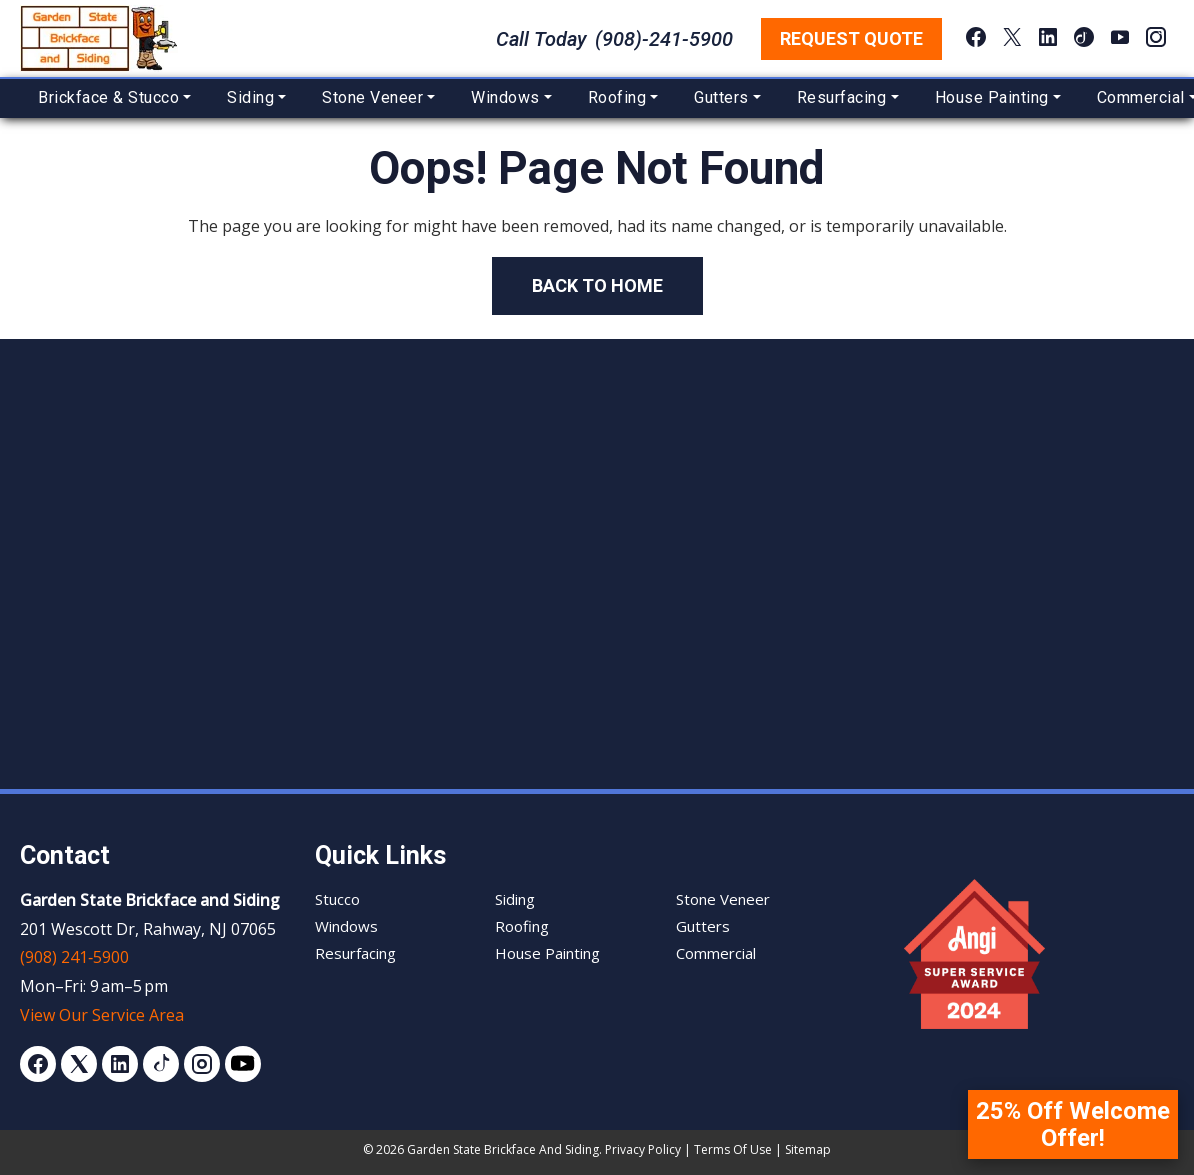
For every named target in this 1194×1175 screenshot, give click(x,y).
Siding (250, 97)
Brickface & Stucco (108, 97)
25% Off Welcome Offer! (1073, 1124)
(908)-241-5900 (664, 39)
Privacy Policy (643, 1149)
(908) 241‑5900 (74, 957)
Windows (505, 97)
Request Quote (851, 38)
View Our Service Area (102, 1015)
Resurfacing (842, 97)
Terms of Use (733, 1149)
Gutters (721, 97)
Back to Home (597, 285)
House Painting (992, 97)
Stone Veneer (372, 97)
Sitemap (808, 1149)
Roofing (617, 97)
